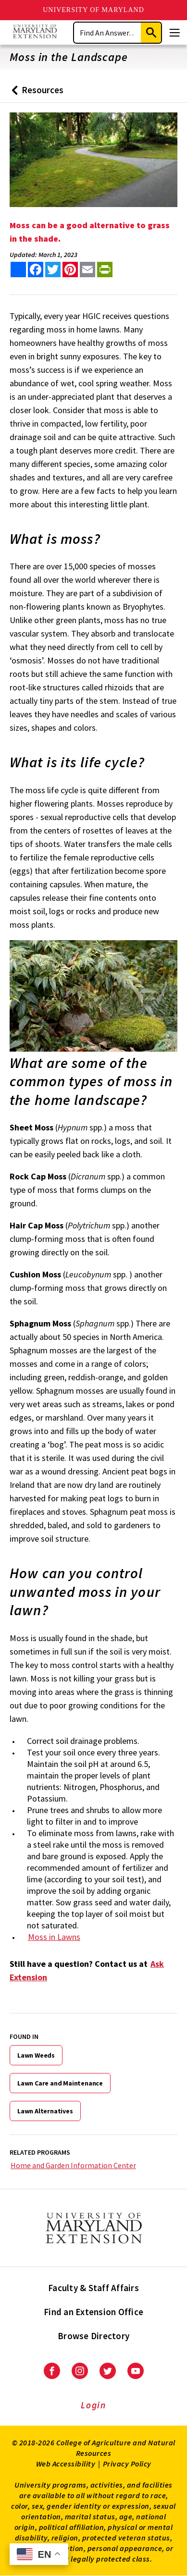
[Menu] (174, 32)
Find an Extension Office (93, 2312)
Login (93, 2405)
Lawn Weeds (36, 2055)
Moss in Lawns (54, 1936)
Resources (35, 93)
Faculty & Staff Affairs (93, 2288)
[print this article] (104, 269)
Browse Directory (93, 2336)
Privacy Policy (127, 2463)
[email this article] (87, 269)
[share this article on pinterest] (70, 269)
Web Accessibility (66, 2463)
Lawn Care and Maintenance (60, 2083)
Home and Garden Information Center (73, 2165)
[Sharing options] (18, 269)
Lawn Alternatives (45, 2111)
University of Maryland (93, 9)
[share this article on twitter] (53, 269)
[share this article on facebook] (35, 269)
